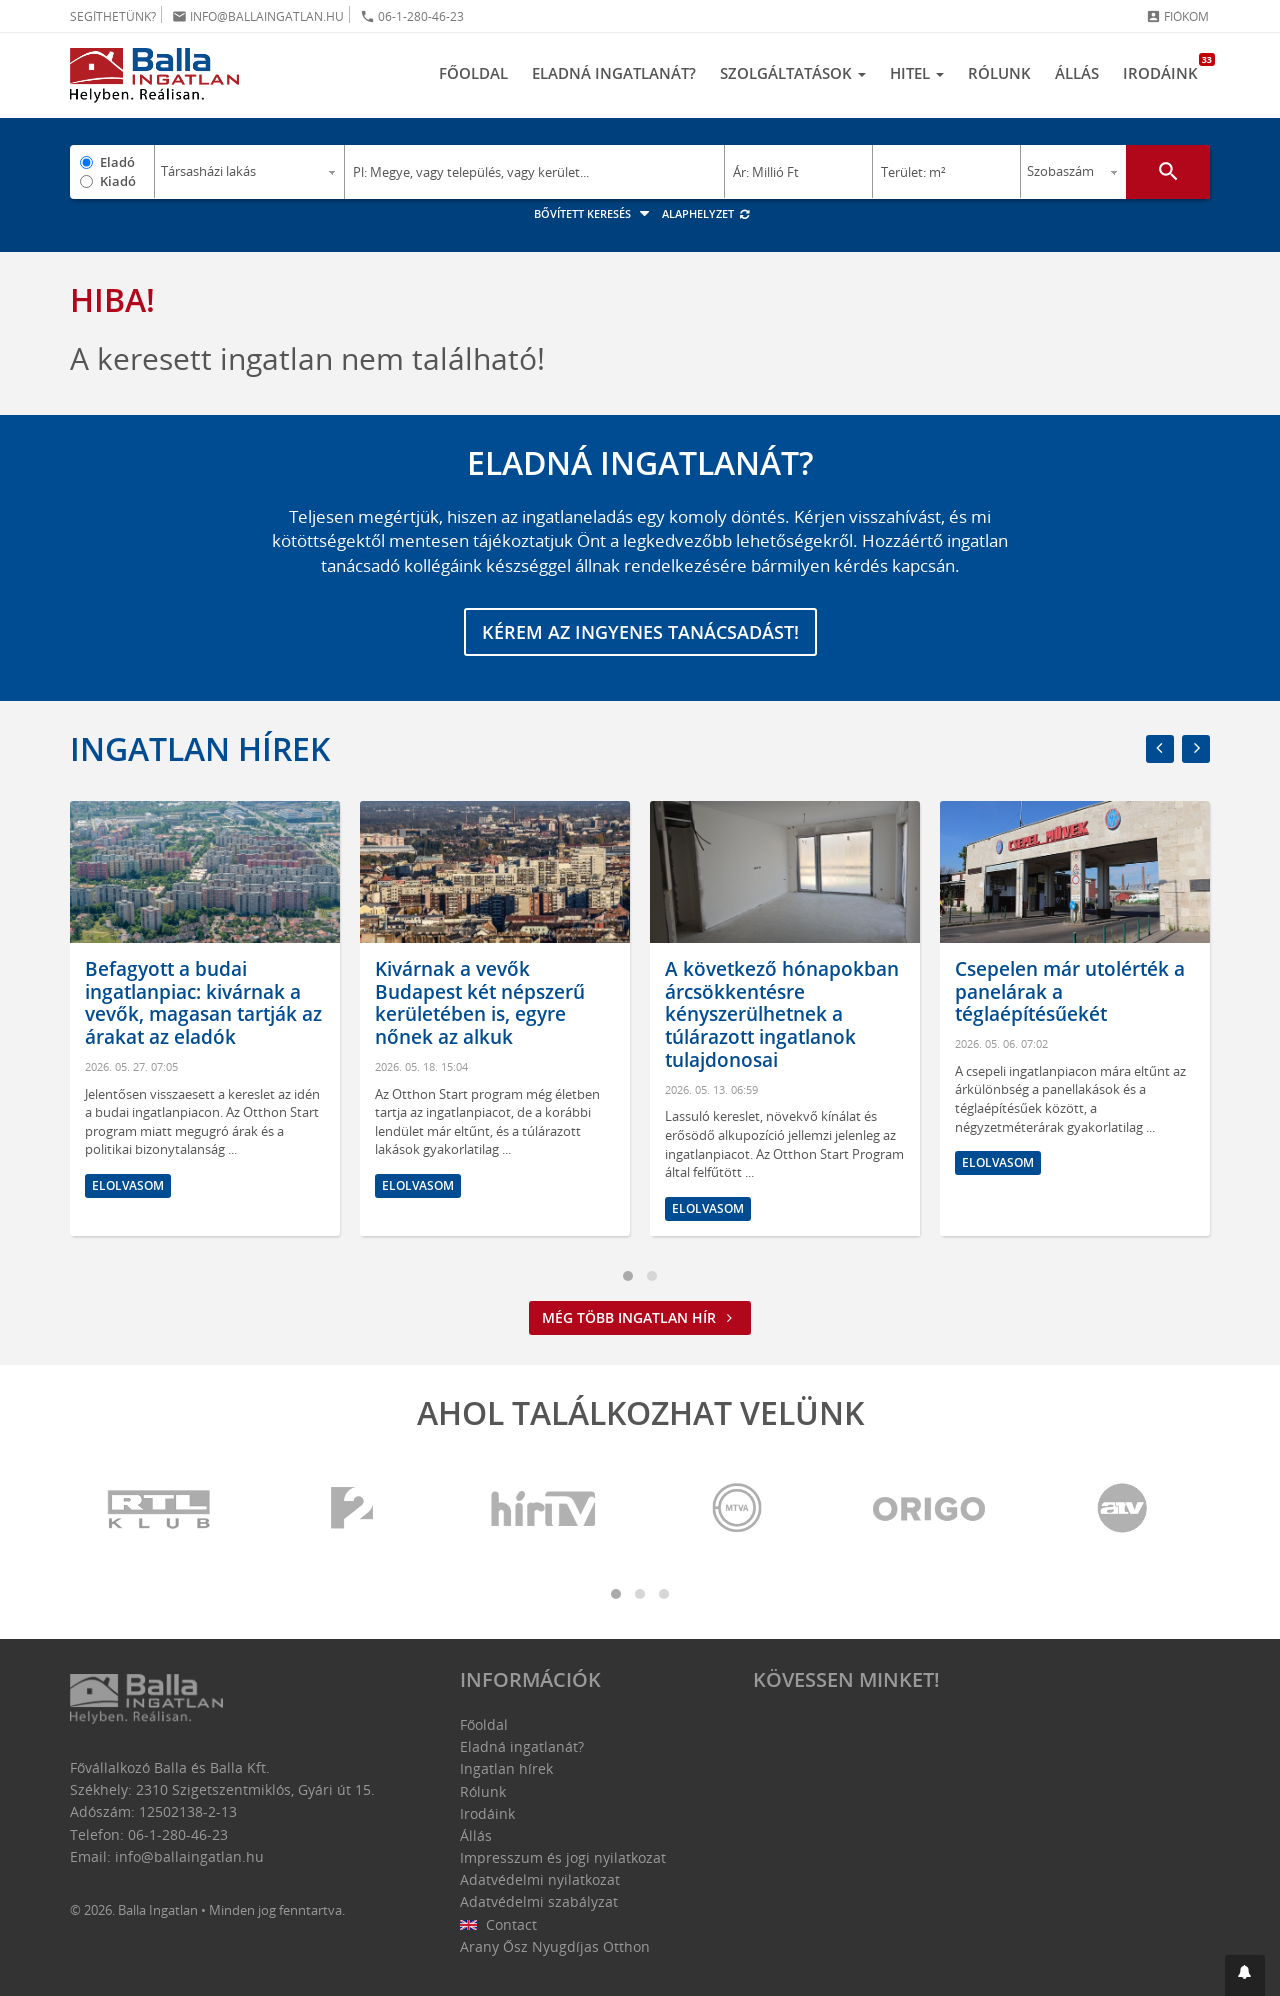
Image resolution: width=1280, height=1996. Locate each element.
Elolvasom (128, 1185)
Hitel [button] (917, 73)
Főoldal (473, 73)
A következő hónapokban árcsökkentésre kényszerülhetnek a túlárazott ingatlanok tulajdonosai (782, 1014)
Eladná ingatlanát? (614, 73)
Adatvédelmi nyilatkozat (540, 1879)
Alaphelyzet (706, 213)
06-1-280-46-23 (412, 16)
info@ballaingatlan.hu (258, 16)
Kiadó (118, 181)
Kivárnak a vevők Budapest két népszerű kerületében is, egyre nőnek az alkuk (480, 1003)
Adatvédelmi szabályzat (539, 1901)
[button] (1245, 1975)
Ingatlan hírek (200, 748)
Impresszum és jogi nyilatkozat (563, 1857)
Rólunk (999, 73)
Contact (498, 1924)
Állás (1077, 73)
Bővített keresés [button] (594, 213)
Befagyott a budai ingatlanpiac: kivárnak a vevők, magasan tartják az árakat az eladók (203, 1003)
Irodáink (1166, 68)
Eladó (117, 162)
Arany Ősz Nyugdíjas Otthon (555, 1946)
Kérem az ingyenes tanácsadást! (640, 632)
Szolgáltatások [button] (793, 73)
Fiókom (1177, 16)
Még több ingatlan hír (640, 1317)
